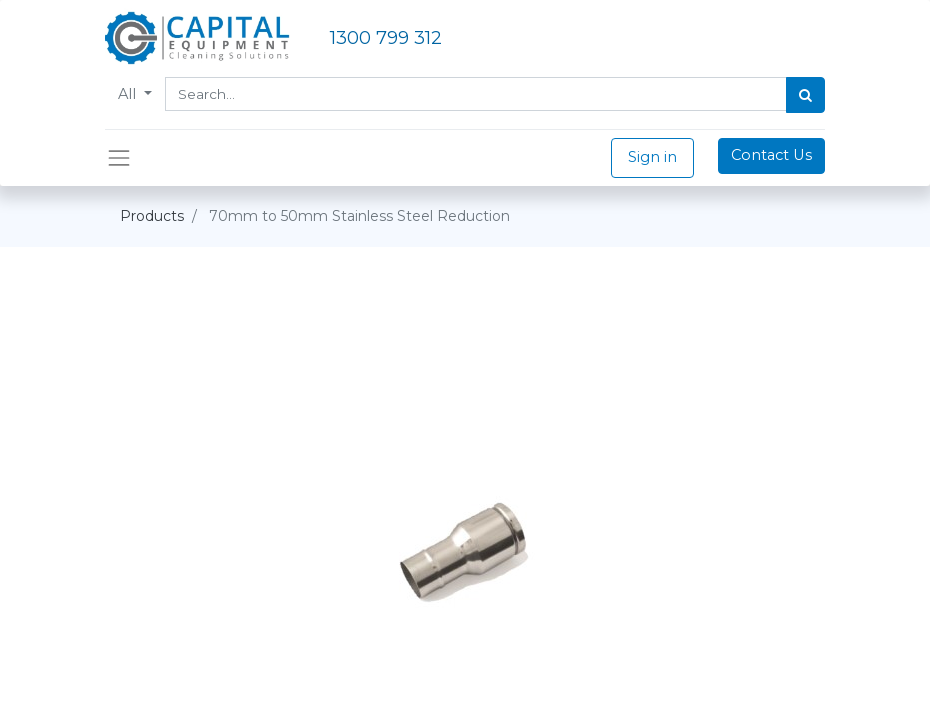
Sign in (652, 157)
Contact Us (771, 155)
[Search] (805, 95)
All (129, 94)
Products (152, 216)
